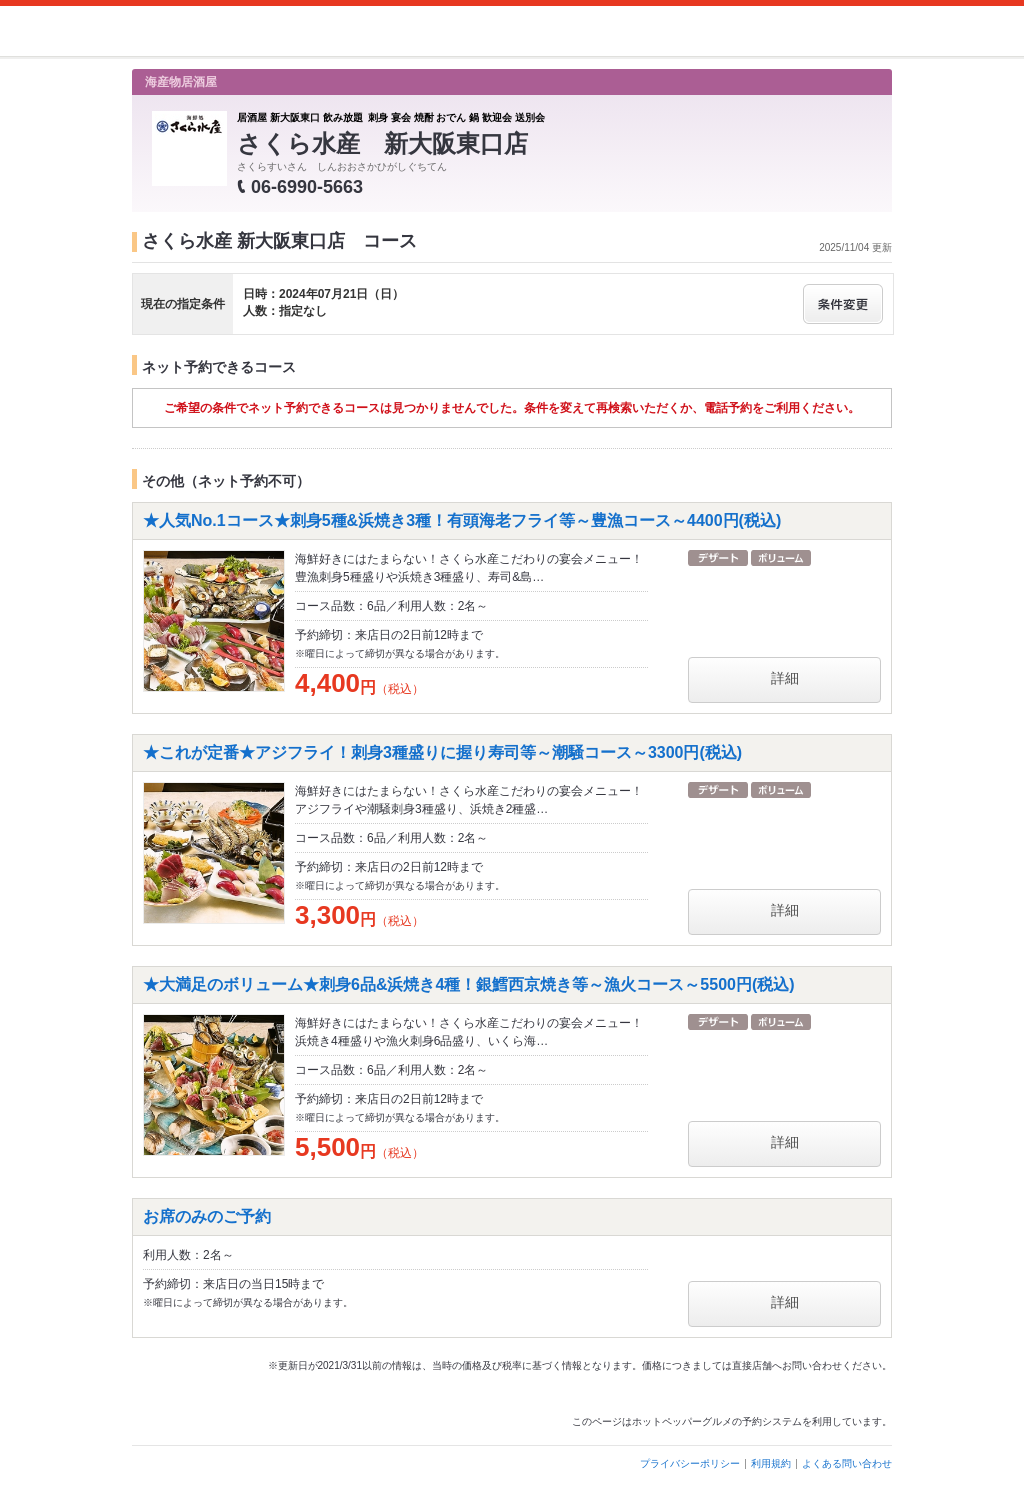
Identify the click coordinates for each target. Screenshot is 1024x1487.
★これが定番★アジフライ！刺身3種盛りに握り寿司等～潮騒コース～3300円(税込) (442, 752)
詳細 (785, 678)
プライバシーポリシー (690, 1463)
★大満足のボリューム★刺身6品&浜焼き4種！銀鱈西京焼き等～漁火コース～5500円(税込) (469, 984)
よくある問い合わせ (847, 1463)
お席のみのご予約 (207, 1216)
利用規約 (771, 1463)
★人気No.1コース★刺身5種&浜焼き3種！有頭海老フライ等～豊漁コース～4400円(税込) (462, 520)
